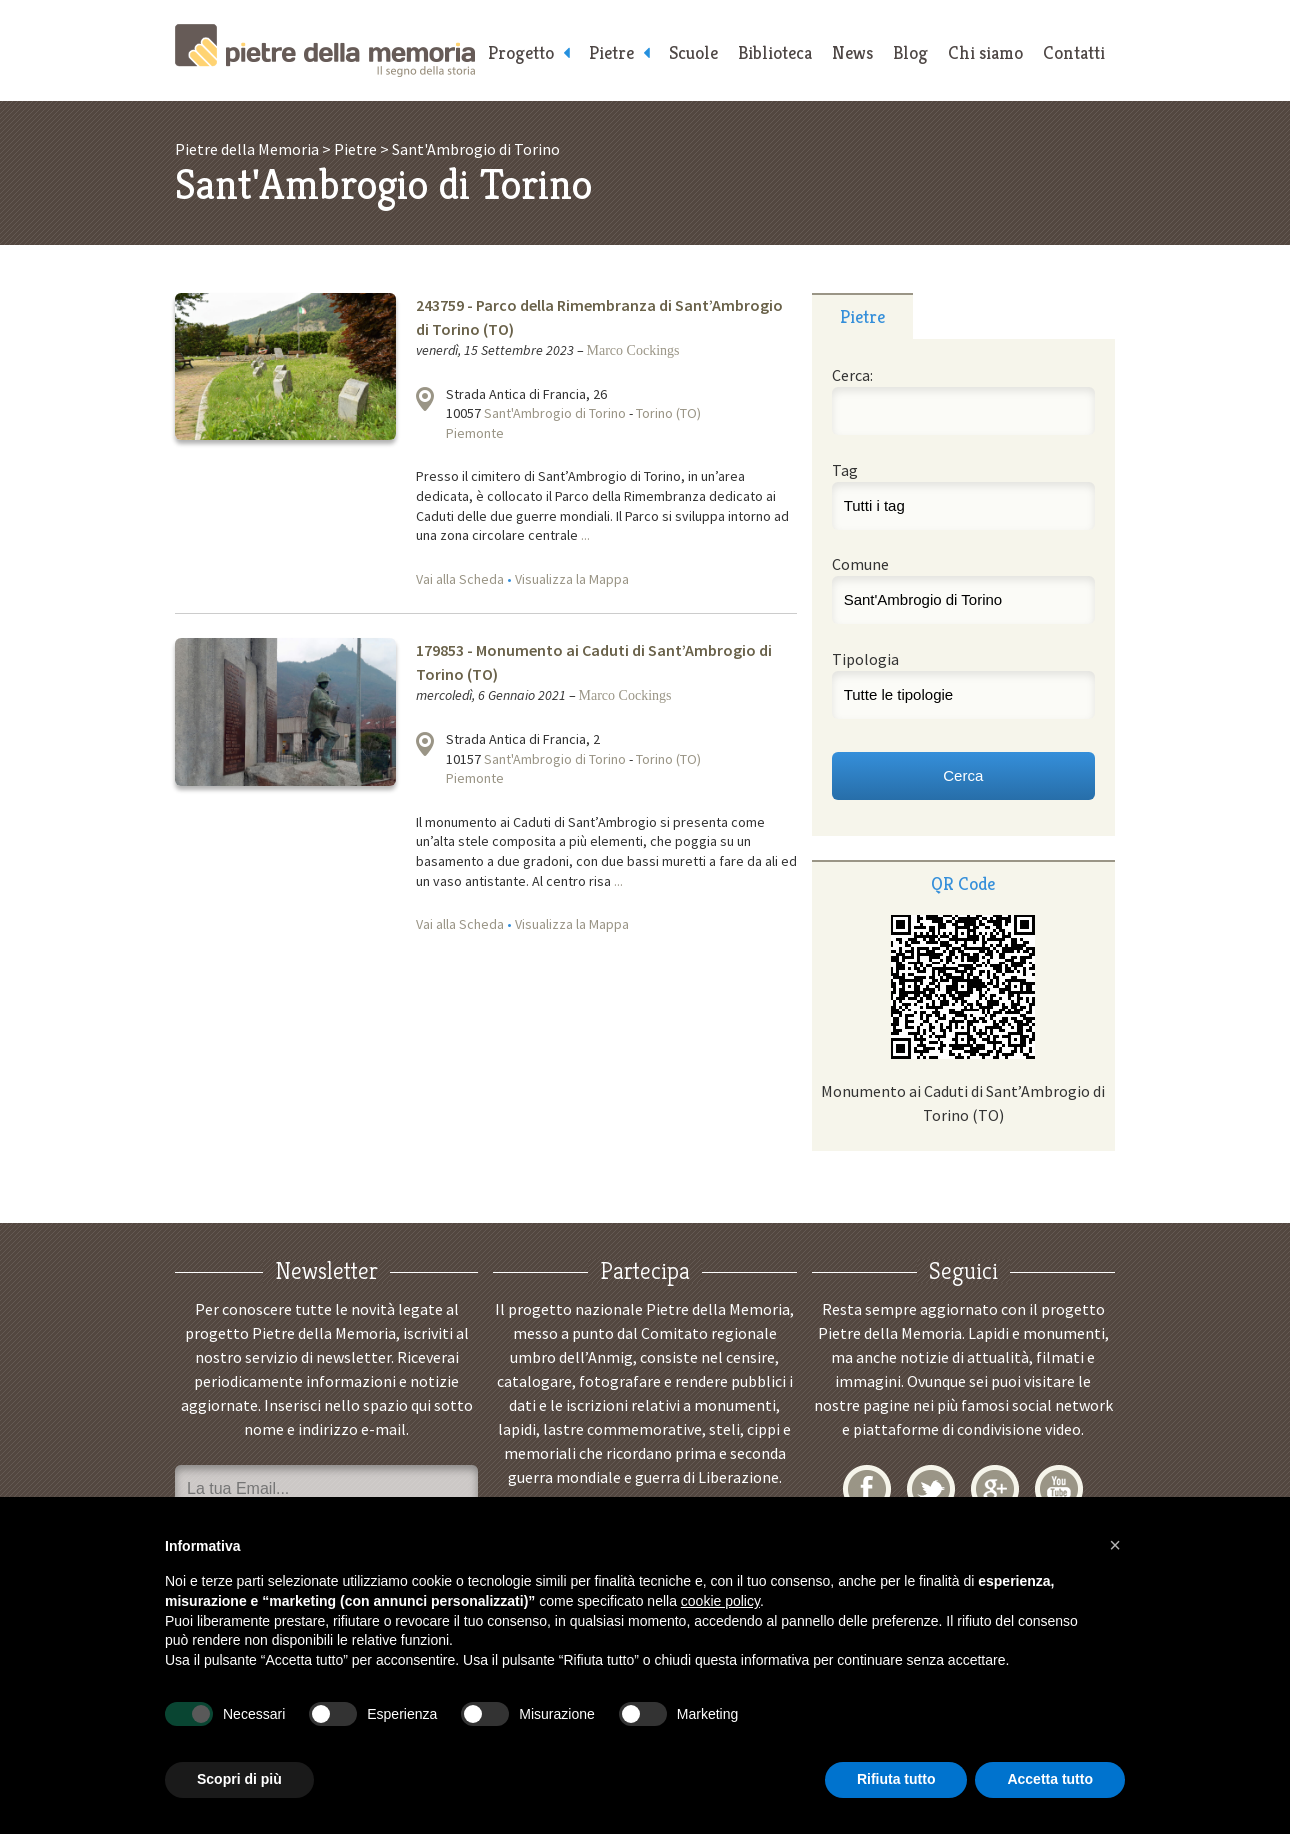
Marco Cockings (633, 350)
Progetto (521, 52)
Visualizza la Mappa (572, 579)
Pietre (611, 52)
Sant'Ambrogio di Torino (555, 413)
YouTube (1059, 1489)
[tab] (862, 316)
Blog (910, 52)
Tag (845, 470)
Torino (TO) (668, 413)
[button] (1115, 1545)
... (585, 535)
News (852, 52)
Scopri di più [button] (239, 1779)
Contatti (1074, 52)
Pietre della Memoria (325, 50)
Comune (860, 564)
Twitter (931, 1489)
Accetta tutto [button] (1050, 1779)
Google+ (995, 1489)
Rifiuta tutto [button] (896, 1779)
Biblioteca (775, 52)
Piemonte (475, 433)
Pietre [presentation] (862, 316)
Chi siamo (985, 52)
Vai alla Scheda (460, 579)
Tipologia (865, 659)
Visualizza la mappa (425, 399)
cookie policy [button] (720, 1601)
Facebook (867, 1489)
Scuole (693, 52)
